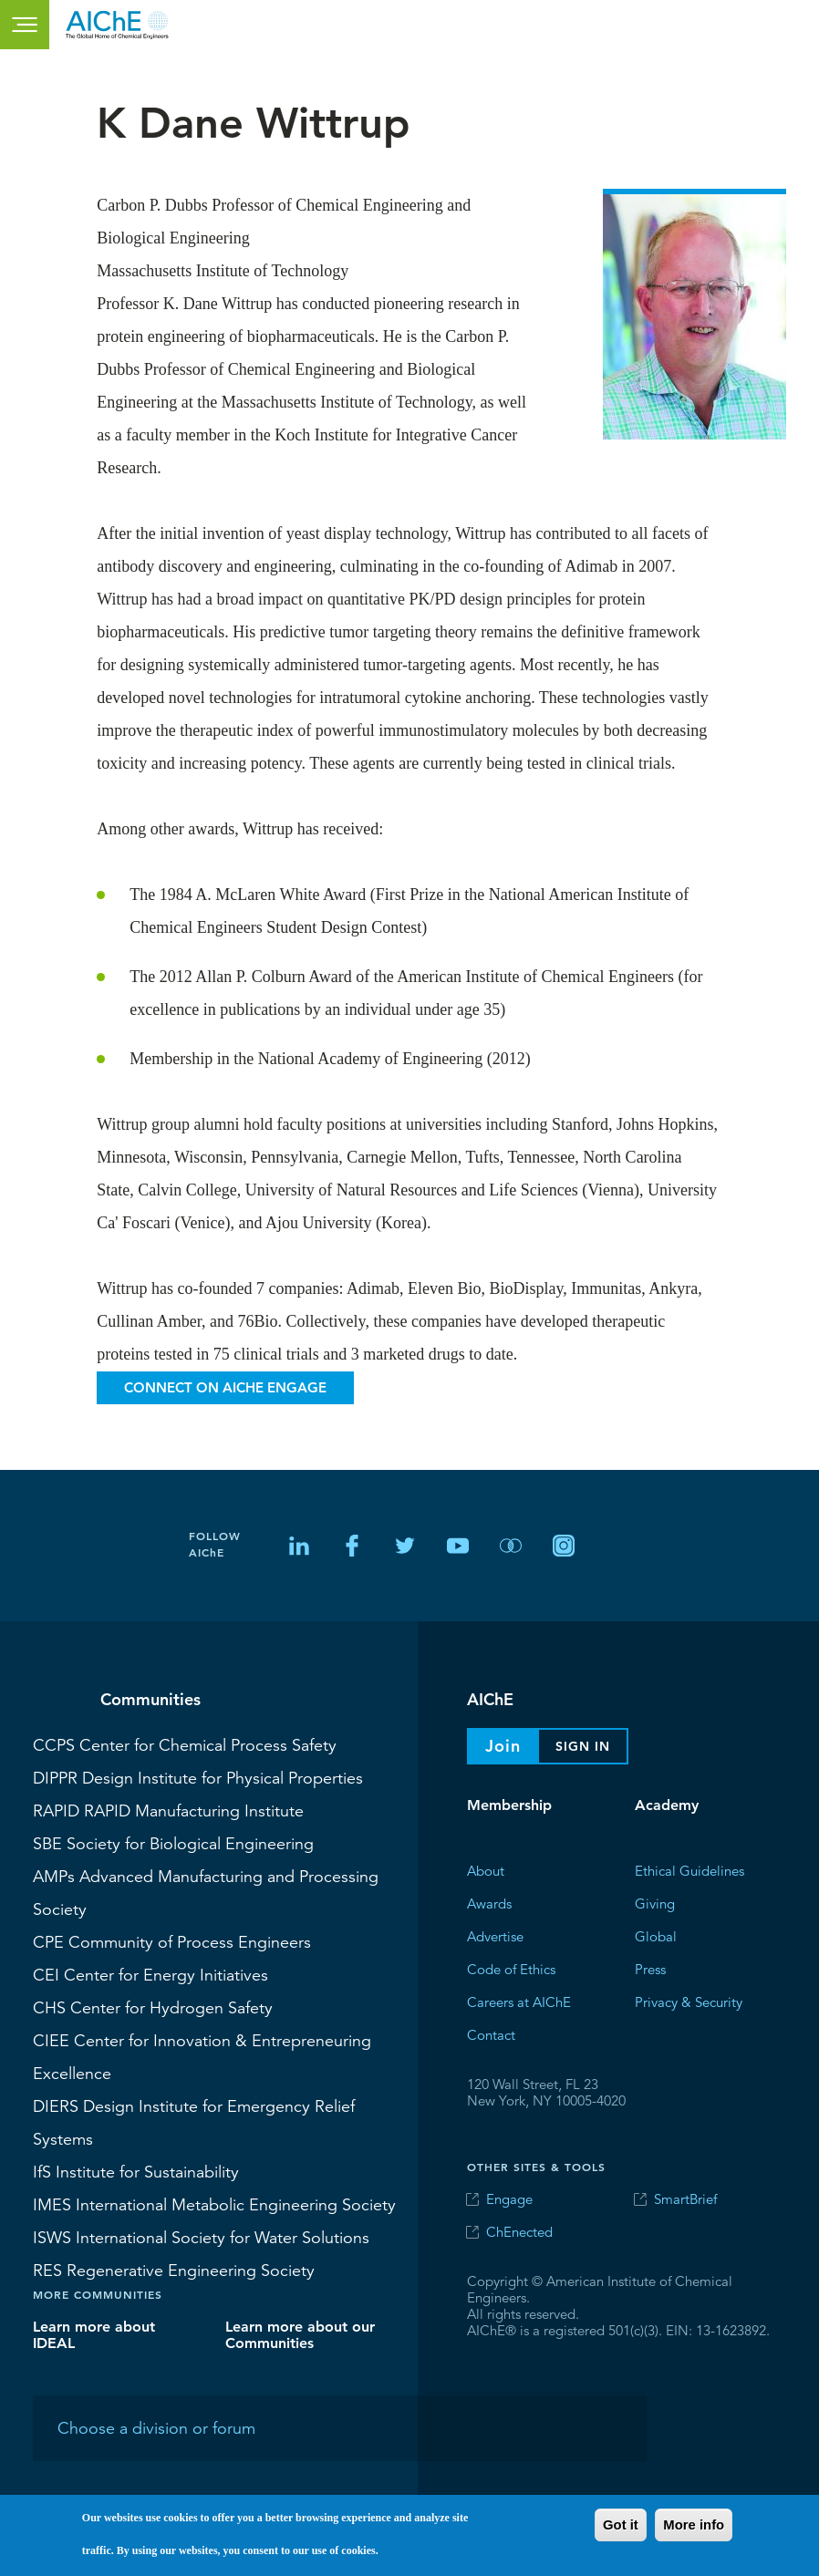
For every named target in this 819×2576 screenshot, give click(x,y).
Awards (489, 1903)
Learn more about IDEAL (94, 2335)
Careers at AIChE (519, 2002)
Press (650, 1969)
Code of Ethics (511, 1969)
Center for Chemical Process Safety (185, 1744)
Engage (509, 2199)
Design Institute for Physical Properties (198, 1777)
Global (656, 1936)
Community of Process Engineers (172, 1941)
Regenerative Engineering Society (174, 2270)
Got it (620, 2525)
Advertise (495, 1936)
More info (693, 2525)
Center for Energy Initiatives (150, 1974)
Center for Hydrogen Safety (153, 2007)
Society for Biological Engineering (173, 1843)
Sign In (582, 1746)
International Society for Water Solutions (201, 2237)
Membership (509, 1805)
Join (503, 1745)
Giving (655, 1903)
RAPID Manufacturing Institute (168, 1810)
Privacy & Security (688, 2002)
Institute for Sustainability (136, 2171)
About (485, 1870)
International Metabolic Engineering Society (214, 2204)
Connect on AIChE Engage (225, 1387)
